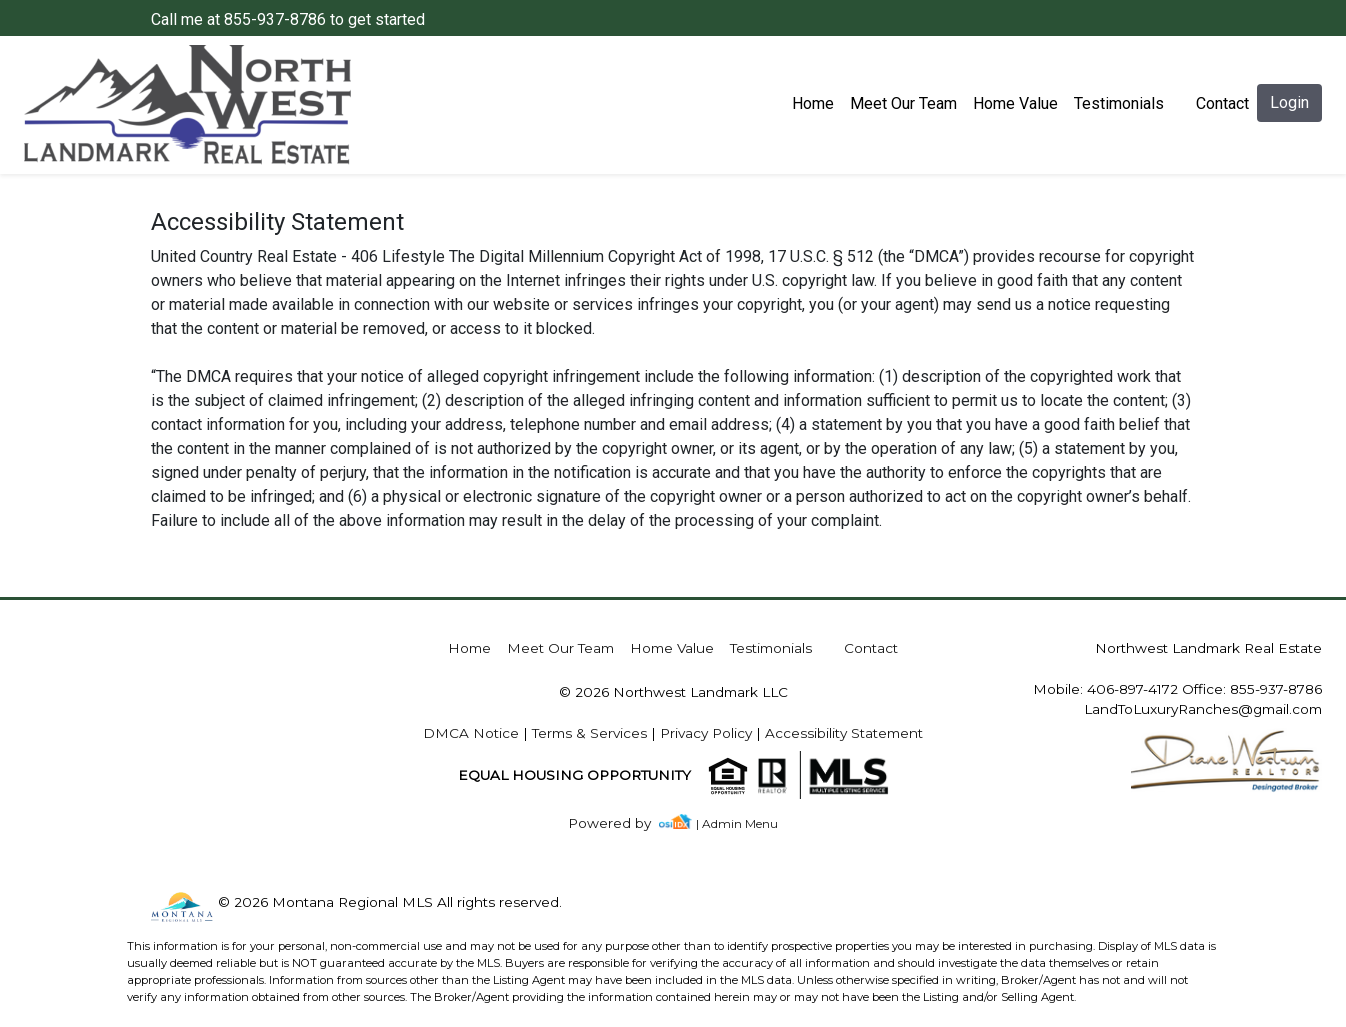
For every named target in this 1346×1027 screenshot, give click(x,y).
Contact (871, 648)
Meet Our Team (903, 103)
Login (1289, 102)
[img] (621, 823)
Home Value (1015, 103)
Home (813, 103)
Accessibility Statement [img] (844, 733)
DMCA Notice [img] (471, 733)
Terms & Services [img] (589, 733)
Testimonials (1119, 103)
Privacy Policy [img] (706, 733)
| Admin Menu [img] (737, 823)
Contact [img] (1222, 103)
